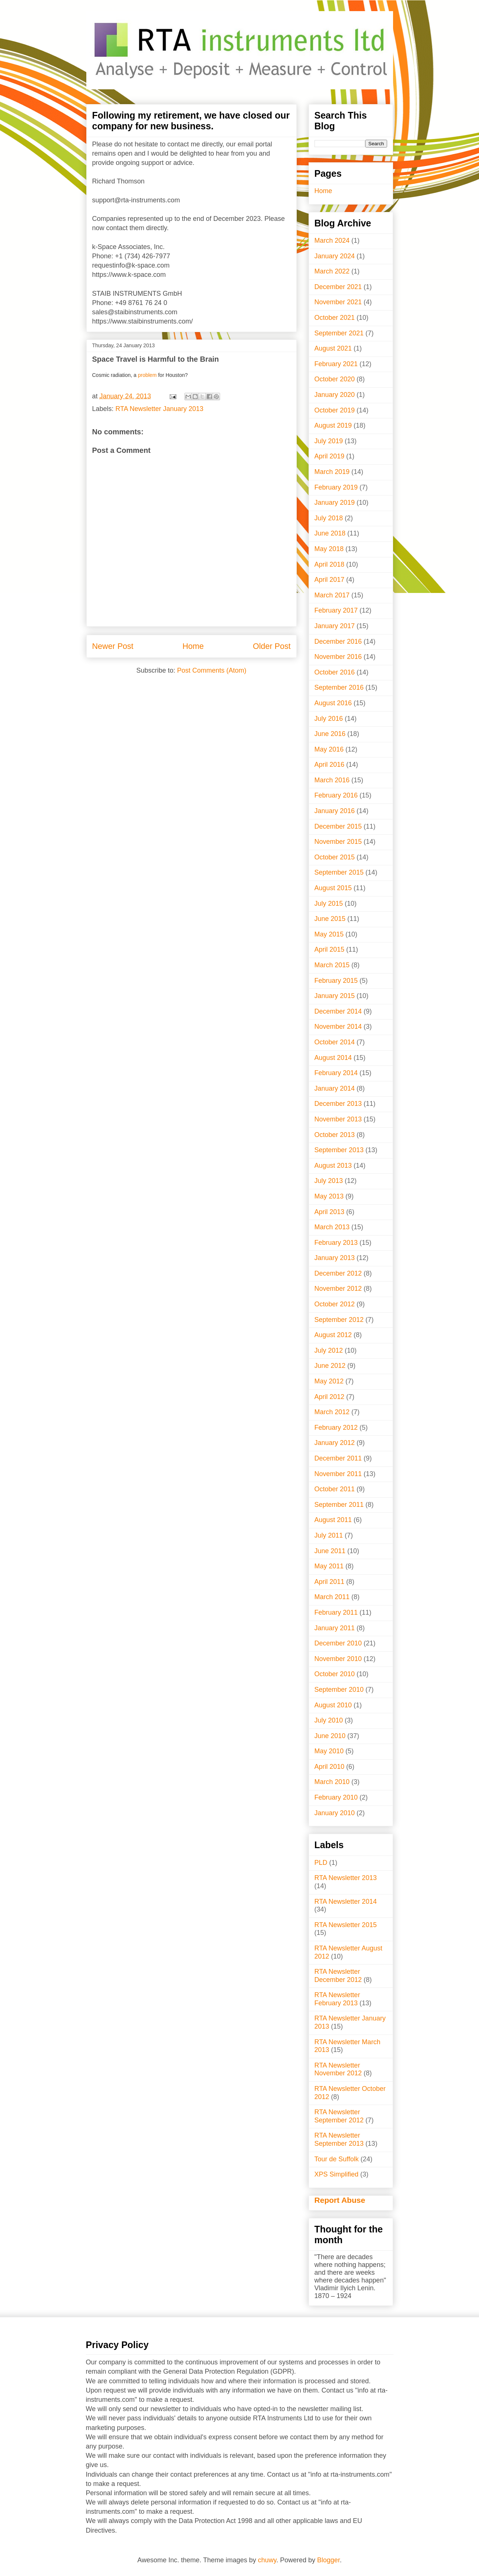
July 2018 (329, 518)
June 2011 (330, 1551)
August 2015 (333, 888)
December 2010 (338, 1643)
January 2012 (335, 1442)
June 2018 (330, 533)
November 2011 (338, 1474)
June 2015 (330, 918)
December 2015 (338, 826)
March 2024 (332, 240)
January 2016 (335, 811)
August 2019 (333, 425)
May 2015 (329, 934)
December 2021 (338, 287)
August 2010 (333, 1705)
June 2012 (330, 1365)
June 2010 (330, 1736)
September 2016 (339, 687)
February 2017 (336, 610)
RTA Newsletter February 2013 (337, 1999)
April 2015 (330, 949)
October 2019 (335, 410)
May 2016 (329, 749)
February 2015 (336, 980)
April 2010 (330, 1766)
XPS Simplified (337, 2174)
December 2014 (338, 1011)
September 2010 (339, 1689)
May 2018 (329, 549)
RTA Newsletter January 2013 (159, 408)
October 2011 (335, 1489)
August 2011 (333, 1520)
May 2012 (329, 1381)
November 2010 (338, 1658)
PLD (321, 1862)
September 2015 (339, 872)
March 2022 (332, 271)
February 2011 (336, 1612)
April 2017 (330, 579)
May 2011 (329, 1566)
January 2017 (335, 626)
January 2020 (335, 394)
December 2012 (338, 1273)
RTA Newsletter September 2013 (339, 2139)
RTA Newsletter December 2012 (338, 1975)
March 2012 (332, 1412)
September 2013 (339, 1150)
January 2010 (335, 1813)
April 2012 (330, 1396)
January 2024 (335, 256)
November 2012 (338, 1288)
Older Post (271, 646)
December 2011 (338, 1458)
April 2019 (330, 456)
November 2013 (338, 1119)
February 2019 (336, 487)
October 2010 (335, 1674)
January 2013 (335, 1258)
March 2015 (332, 965)
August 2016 (333, 703)
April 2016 (330, 764)
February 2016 (336, 795)
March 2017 (332, 595)
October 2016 (335, 672)
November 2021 (338, 302)
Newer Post (113, 646)
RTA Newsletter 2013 (346, 1878)
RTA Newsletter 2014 (346, 1901)
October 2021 (335, 317)
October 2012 (335, 1304)
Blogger (328, 2560)
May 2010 (329, 1751)
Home (193, 646)
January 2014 (335, 1088)
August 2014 (333, 1057)
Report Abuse (340, 2200)
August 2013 (333, 1165)
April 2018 (330, 564)
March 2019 (332, 471)
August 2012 (333, 1335)
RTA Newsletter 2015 (346, 1925)
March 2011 (332, 1597)
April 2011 (330, 1581)
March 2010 (332, 1782)
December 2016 (338, 641)
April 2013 (330, 1212)
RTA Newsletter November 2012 (338, 2069)
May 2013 (329, 1196)
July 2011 (329, 1535)
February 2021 (336, 364)
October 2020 (335, 379)
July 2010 (329, 1720)
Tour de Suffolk (337, 2159)
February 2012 (336, 1427)
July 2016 (329, 718)
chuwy (267, 2560)
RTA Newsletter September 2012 (339, 2116)
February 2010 (336, 1797)
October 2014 (335, 1042)
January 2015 (335, 995)
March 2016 (332, 780)
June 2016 (330, 733)
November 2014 (338, 1026)
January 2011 (335, 1628)
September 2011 (339, 1504)
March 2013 (332, 1227)
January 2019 (335, 502)
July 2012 (329, 1350)
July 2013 (329, 1180)
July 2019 (329, 441)
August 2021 (333, 348)
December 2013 (338, 1103)
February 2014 (336, 1073)
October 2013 (335, 1134)
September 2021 (339, 333)
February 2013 (336, 1242)
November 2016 (338, 656)
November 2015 (338, 841)
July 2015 (329, 903)
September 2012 (339, 1319)
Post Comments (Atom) (211, 670)
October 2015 (335, 857)
